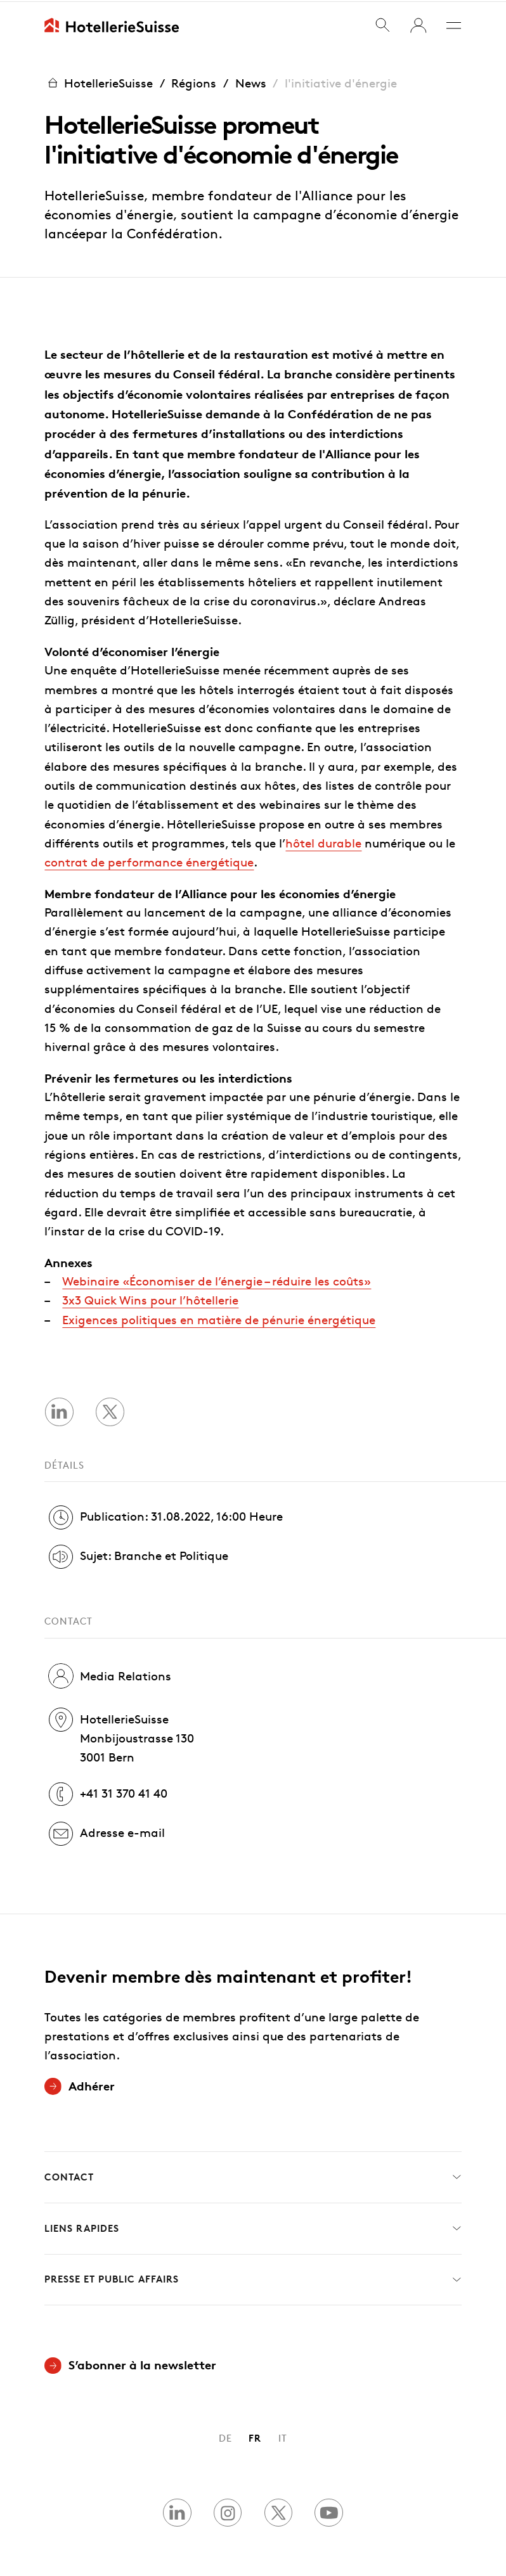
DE (225, 2437)
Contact (252, 2175)
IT (282, 2437)
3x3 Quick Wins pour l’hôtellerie (150, 1299)
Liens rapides (252, 2227)
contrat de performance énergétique (149, 860)
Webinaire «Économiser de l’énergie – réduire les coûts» (216, 1279)
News (250, 81)
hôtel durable (323, 841)
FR (255, 2437)
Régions (193, 81)
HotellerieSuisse (98, 82)
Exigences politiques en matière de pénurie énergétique (218, 1318)
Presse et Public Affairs (252, 2278)
